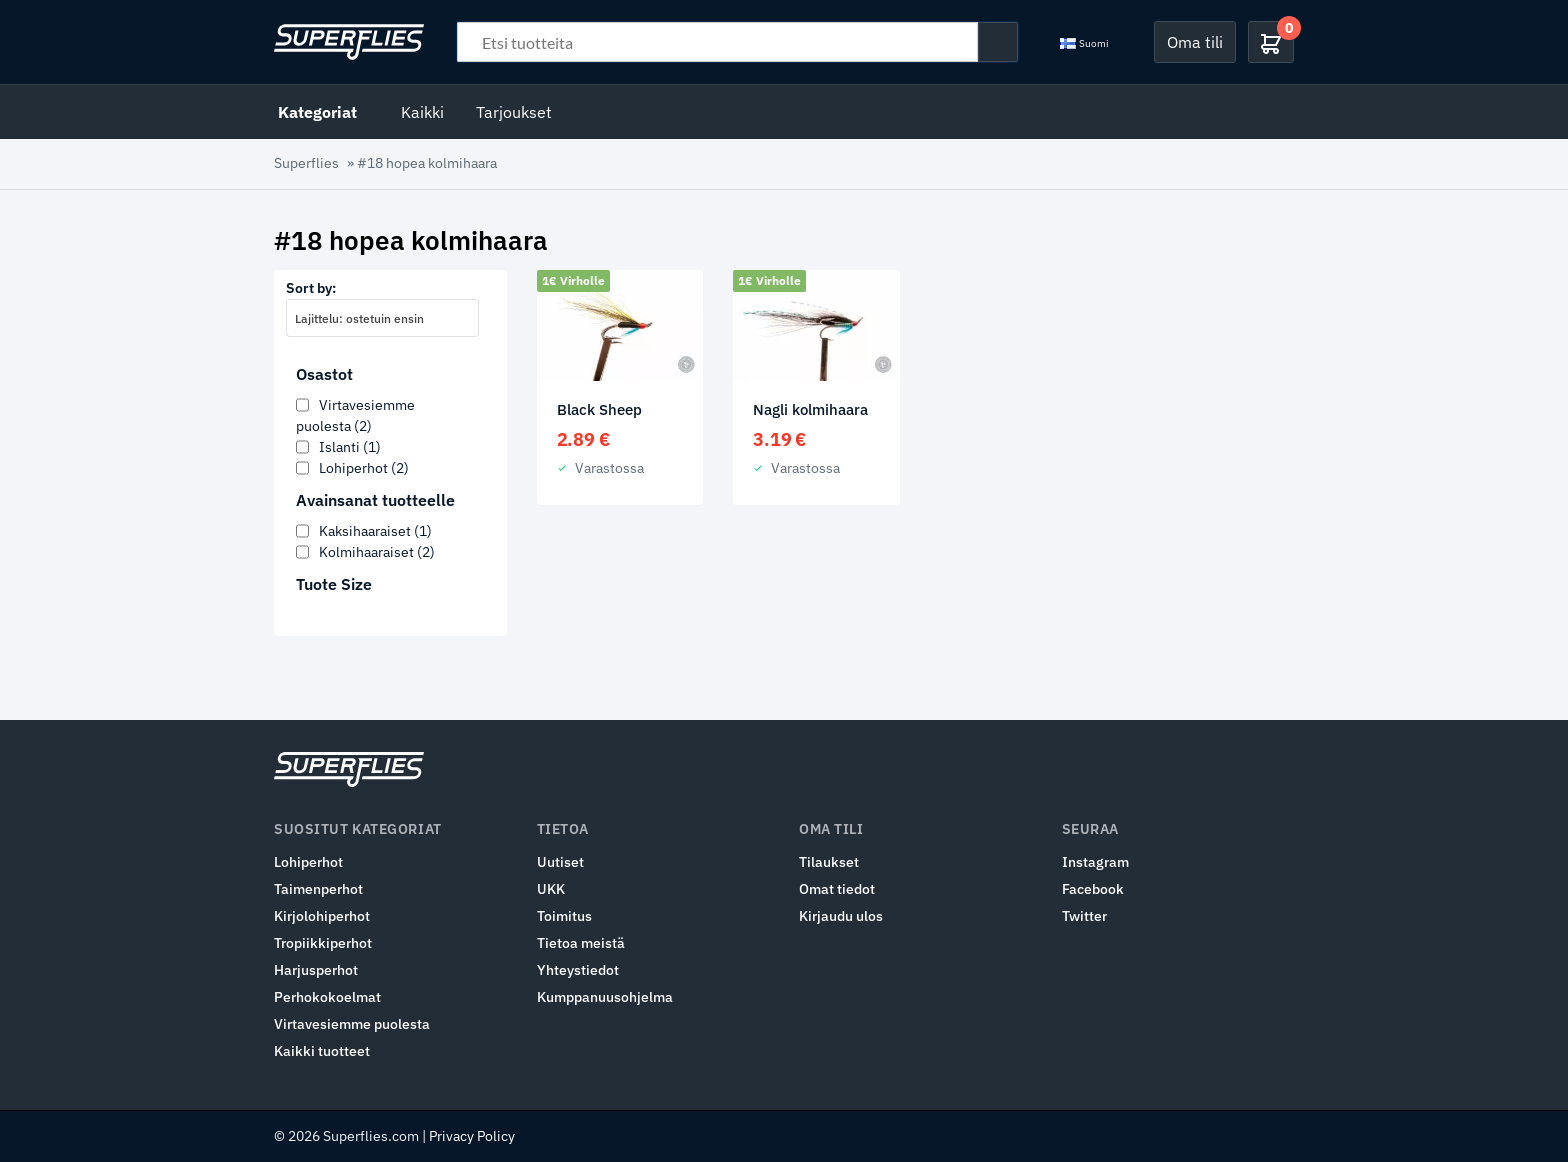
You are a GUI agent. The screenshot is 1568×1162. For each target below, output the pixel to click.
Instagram (1095, 862)
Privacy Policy (472, 1136)
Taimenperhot (318, 889)
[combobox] (382, 318)
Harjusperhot (316, 970)
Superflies (306, 163)
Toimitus (564, 916)
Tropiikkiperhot (323, 943)
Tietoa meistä (581, 943)
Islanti (350, 447)
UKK (551, 889)
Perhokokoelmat (327, 997)
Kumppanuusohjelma (605, 997)
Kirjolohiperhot (322, 916)
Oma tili (1195, 42)
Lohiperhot (364, 468)
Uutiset (560, 862)
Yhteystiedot (578, 970)
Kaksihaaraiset (375, 531)
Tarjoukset (514, 112)
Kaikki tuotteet (322, 1051)
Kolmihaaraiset (377, 552)
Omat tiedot (837, 889)
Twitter (1084, 916)
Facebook (1093, 889)
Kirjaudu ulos (841, 916)
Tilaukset (829, 862)
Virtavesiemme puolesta (352, 1024)
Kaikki (422, 112)
